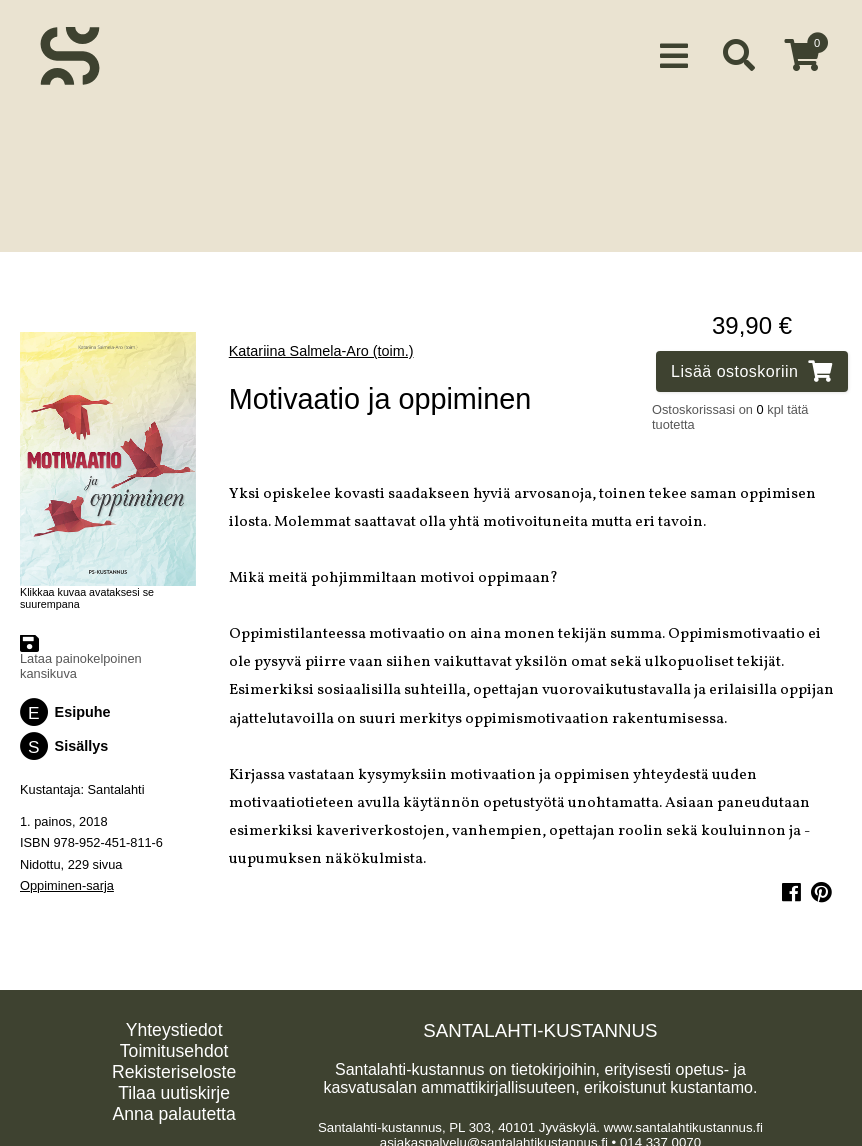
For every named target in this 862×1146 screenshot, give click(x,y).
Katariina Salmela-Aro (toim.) (321, 346)
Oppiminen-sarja (67, 879)
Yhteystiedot (174, 1025)
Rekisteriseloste (174, 1067)
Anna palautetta (173, 1109)
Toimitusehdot (174, 1046)
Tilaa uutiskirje (174, 1088)
